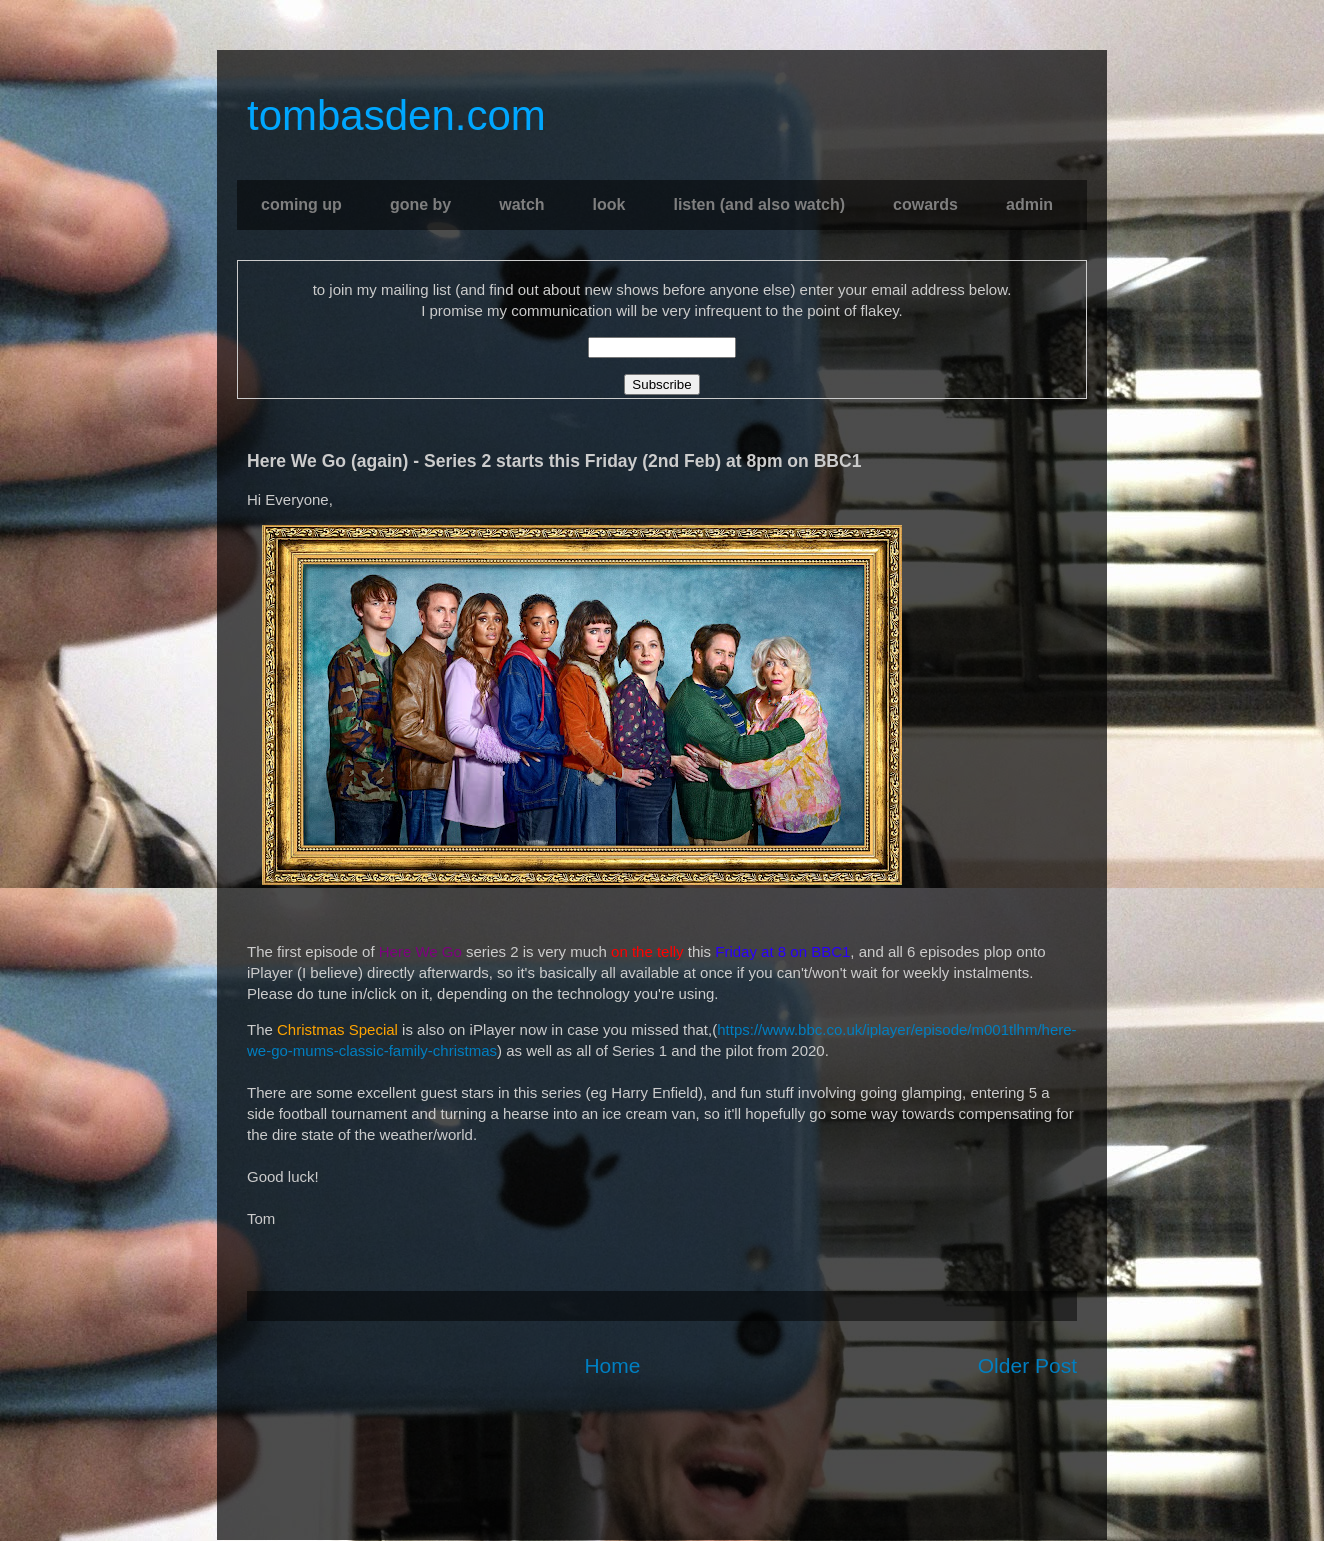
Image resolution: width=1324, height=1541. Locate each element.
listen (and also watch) (759, 204)
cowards (925, 204)
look (609, 204)
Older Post (1027, 1365)
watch (521, 204)
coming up (301, 204)
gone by (420, 204)
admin (1029, 204)
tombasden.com (396, 115)
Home (612, 1365)
